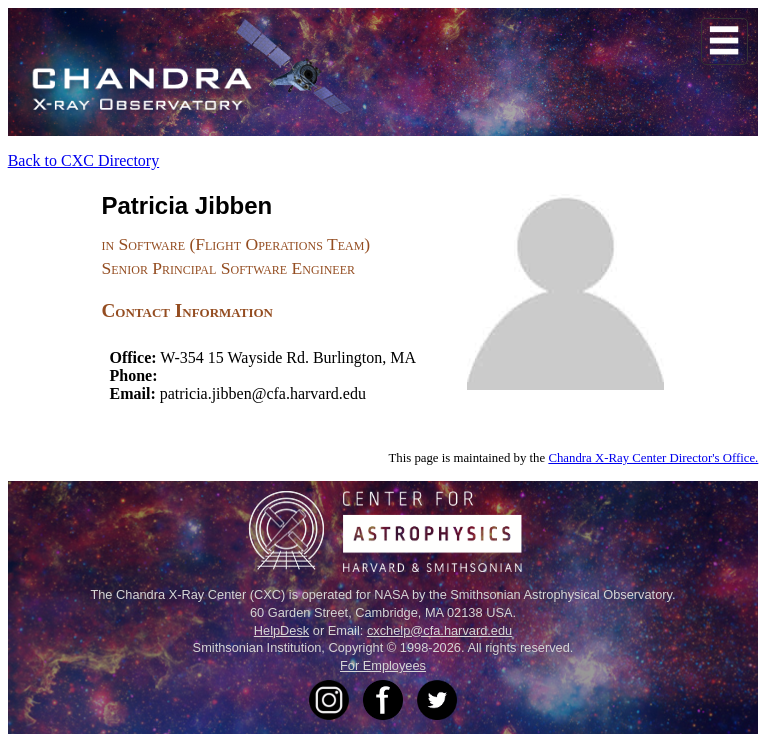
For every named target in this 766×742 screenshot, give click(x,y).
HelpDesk (281, 630)
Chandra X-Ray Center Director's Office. (653, 458)
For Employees (383, 665)
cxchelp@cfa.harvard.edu (439, 630)
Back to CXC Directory (84, 160)
